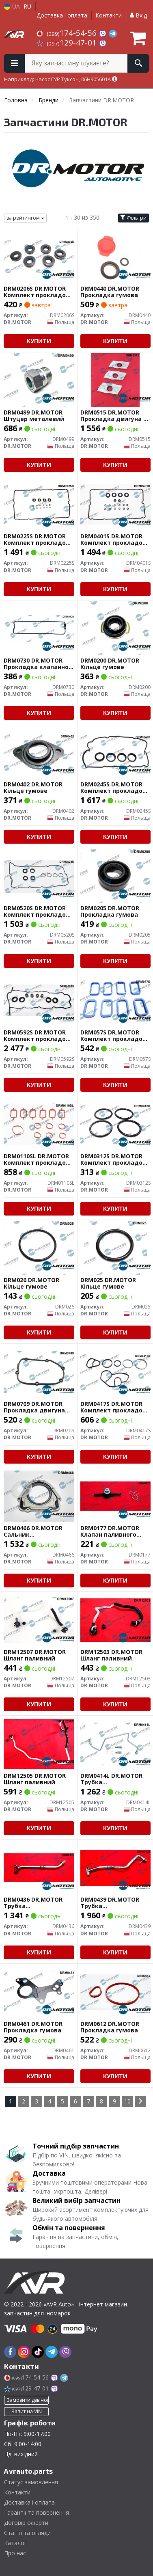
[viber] (65, 2352)
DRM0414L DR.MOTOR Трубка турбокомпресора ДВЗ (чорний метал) (114, 1779)
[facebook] (10, 2352)
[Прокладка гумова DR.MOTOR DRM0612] (115, 1991)
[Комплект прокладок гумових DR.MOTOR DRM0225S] (39, 503)
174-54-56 (68, 33)
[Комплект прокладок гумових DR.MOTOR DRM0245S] (115, 752)
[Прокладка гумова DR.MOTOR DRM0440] (115, 256)
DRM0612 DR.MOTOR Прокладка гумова (109, 2027)
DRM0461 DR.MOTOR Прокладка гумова (33, 2027)
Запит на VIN (26, 2411)
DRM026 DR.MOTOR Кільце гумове (31, 1283)
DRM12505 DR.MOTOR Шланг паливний (35, 1779)
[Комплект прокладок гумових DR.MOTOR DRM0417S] (115, 1371)
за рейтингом (25, 217)
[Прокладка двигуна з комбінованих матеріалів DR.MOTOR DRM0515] (115, 380)
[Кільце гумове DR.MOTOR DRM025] (115, 1247)
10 (127, 2101)
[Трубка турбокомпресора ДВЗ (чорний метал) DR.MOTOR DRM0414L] (115, 1743)
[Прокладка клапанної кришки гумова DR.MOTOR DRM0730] (39, 628)
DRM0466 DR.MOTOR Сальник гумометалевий (33, 1531)
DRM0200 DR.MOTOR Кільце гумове (109, 663)
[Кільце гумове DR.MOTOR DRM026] (39, 1247)
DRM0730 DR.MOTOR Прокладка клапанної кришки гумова (37, 663)
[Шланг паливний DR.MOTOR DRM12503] (115, 1619)
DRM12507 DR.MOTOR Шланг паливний (35, 1655)
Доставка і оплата (62, 15)
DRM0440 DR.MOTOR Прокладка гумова (109, 291)
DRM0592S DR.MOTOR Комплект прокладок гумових (36, 1035)
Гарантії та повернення (36, 2512)
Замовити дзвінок (27, 2400)
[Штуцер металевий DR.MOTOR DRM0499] (39, 380)
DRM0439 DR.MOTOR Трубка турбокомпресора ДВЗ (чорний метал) (114, 1902)
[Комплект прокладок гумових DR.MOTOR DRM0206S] (39, 256)
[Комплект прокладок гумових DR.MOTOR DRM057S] (115, 1000)
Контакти (108, 15)
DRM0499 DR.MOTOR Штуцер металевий (34, 415)
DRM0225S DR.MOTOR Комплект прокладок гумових (36, 539)
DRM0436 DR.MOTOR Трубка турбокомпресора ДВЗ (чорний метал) (38, 1902)
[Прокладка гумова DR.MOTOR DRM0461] (39, 1991)
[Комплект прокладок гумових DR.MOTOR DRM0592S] (39, 1000)
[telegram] (51, 2352)
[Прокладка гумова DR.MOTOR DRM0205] (115, 875)
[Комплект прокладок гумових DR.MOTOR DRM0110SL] (39, 1123)
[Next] (140, 2101)
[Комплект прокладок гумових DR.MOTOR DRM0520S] (39, 875)
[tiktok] (38, 2352)
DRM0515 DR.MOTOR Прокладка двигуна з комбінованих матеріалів (113, 415)
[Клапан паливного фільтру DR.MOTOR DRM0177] (115, 1495)
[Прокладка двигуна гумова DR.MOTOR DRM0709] (39, 1371)
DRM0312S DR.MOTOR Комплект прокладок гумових (113, 1159)
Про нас (15, 2553)
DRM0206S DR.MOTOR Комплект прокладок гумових (36, 291)
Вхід (138, 15)
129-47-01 (68, 42)
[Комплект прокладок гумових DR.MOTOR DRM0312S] (115, 1123)
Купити (39, 341)
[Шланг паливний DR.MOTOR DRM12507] (39, 1619)
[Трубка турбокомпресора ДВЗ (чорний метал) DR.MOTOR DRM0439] (115, 1867)
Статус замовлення (31, 2482)
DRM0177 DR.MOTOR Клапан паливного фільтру (109, 1531)
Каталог (15, 2543)
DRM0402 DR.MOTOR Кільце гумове (33, 787)
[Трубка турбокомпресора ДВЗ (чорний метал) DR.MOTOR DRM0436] (39, 1867)
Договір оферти (26, 2522)
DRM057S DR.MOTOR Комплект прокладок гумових (113, 1035)
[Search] (138, 63)
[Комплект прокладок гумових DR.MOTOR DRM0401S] (115, 503)
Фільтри (134, 217)
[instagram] (24, 2352)
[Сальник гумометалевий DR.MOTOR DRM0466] (39, 1495)
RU (27, 6)
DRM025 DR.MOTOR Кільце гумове (108, 1283)
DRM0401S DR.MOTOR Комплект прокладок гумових (113, 539)
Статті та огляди (27, 2533)
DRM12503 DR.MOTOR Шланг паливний (111, 1655)
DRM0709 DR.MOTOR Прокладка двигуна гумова (34, 1407)
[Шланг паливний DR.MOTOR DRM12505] (39, 1743)
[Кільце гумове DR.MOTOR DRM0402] (39, 752)
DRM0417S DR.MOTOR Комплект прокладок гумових (113, 1407)
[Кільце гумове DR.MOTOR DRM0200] (115, 628)
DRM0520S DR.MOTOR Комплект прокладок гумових (36, 911)
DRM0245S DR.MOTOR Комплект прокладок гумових (113, 787)
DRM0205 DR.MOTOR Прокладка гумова (109, 911)
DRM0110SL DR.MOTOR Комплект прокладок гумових (36, 1159)
